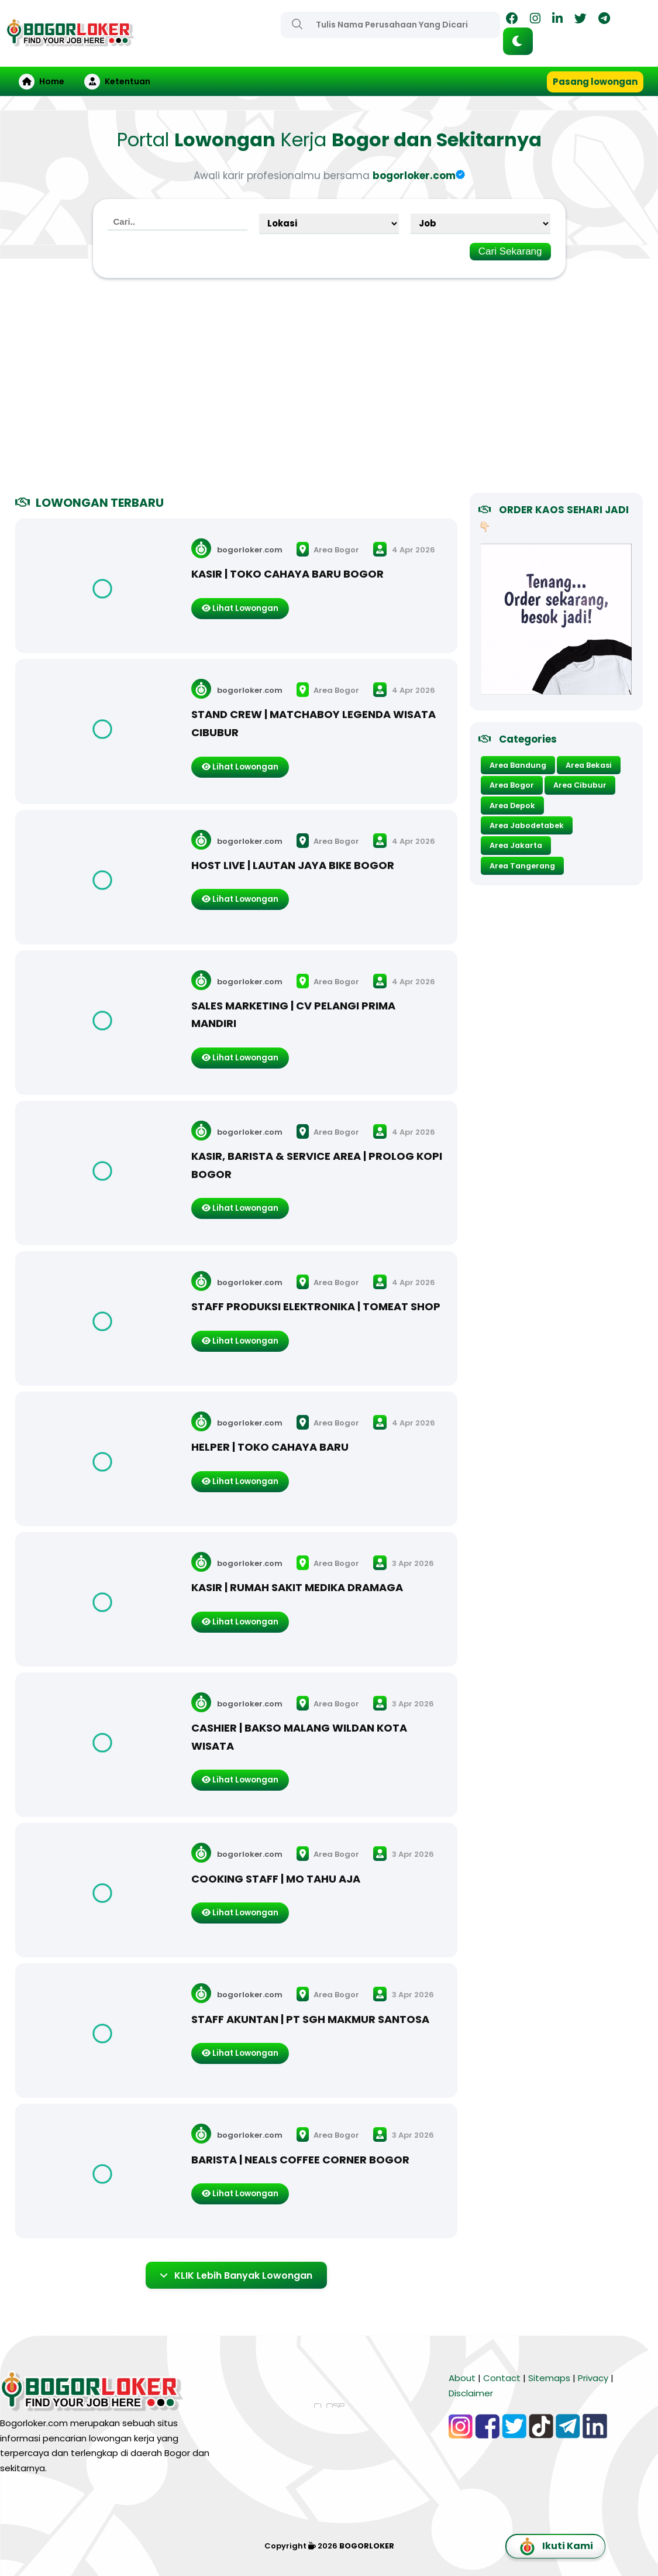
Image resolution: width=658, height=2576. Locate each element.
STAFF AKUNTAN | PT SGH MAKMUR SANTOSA (310, 2019)
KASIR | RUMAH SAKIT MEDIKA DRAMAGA (297, 1587)
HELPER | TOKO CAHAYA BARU (270, 1447)
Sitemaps (549, 2378)
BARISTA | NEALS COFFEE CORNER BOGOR (300, 2159)
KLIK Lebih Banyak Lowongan (236, 2275)
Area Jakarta (516, 845)
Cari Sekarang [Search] (510, 251)
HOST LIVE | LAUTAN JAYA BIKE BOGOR (292, 865)
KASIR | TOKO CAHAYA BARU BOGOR (287, 573)
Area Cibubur (580, 785)
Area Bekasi (589, 765)
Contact (502, 2378)
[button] (518, 41)
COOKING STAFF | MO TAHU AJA (275, 1878)
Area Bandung (518, 765)
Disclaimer (471, 2393)
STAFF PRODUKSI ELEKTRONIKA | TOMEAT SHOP (315, 1306)
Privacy (593, 2378)
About (462, 2378)
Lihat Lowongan (240, 608)
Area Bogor (328, 549)
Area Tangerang (522, 866)
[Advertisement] (329, 390)
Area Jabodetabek (527, 825)
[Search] (297, 24)
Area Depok (512, 805)
